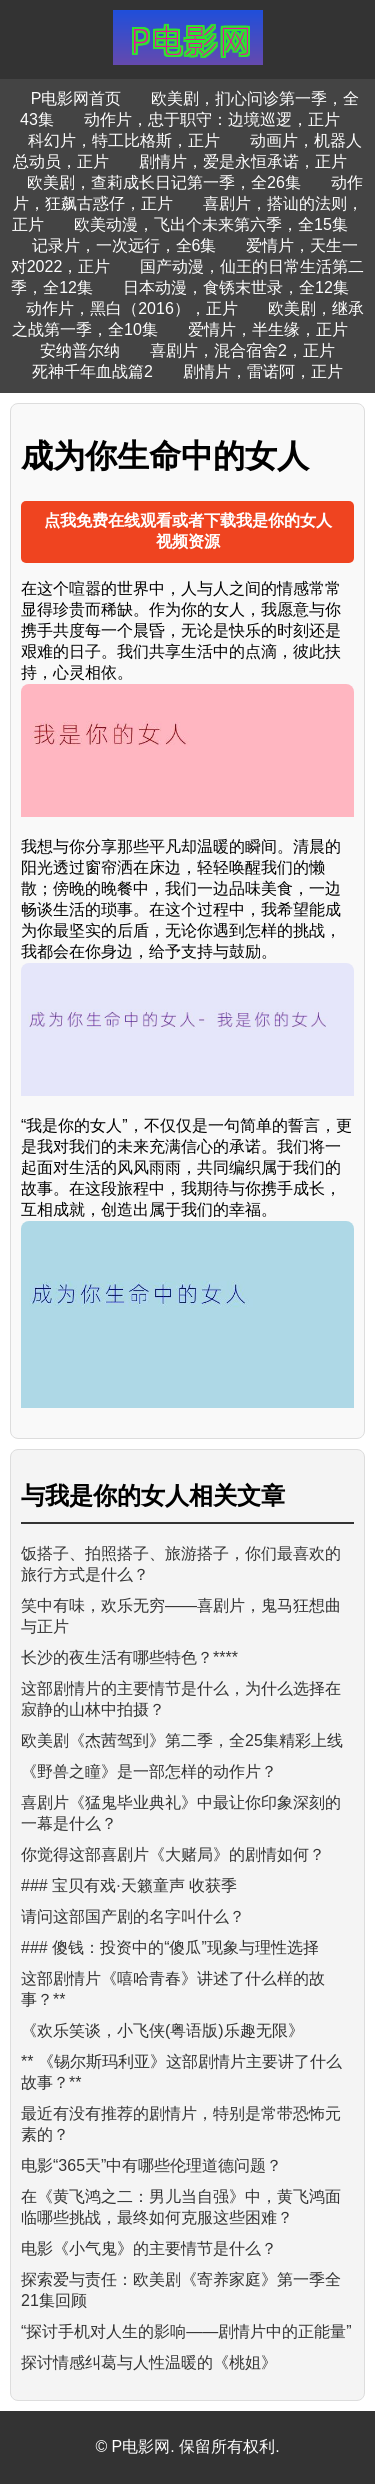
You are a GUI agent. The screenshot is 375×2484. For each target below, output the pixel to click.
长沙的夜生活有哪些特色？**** (129, 1657)
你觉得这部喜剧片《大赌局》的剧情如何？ (173, 1854)
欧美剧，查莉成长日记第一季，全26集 (164, 182)
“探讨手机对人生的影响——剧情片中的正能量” (186, 2331)
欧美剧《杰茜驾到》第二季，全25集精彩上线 (182, 1740)
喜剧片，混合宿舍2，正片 (242, 350)
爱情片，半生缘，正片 (268, 329)
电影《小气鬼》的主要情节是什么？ (149, 2248)
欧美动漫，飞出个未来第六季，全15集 (211, 224)
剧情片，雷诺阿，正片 (263, 371)
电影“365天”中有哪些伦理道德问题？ (151, 2165)
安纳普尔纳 (80, 350)
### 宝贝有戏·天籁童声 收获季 (129, 1885)
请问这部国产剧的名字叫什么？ (133, 1916)
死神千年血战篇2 (92, 371)
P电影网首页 (76, 98)
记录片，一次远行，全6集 (124, 245)
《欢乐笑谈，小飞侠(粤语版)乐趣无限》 (162, 2030)
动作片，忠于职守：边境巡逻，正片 (212, 119)
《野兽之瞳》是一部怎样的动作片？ (149, 1771)
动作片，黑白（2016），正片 (132, 308)
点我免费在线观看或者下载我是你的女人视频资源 (188, 531)
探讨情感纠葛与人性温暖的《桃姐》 (149, 2362)
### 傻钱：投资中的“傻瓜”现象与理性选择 (170, 1947)
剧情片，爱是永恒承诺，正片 (243, 161)
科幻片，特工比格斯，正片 (124, 140)
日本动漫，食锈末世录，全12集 (236, 287)
